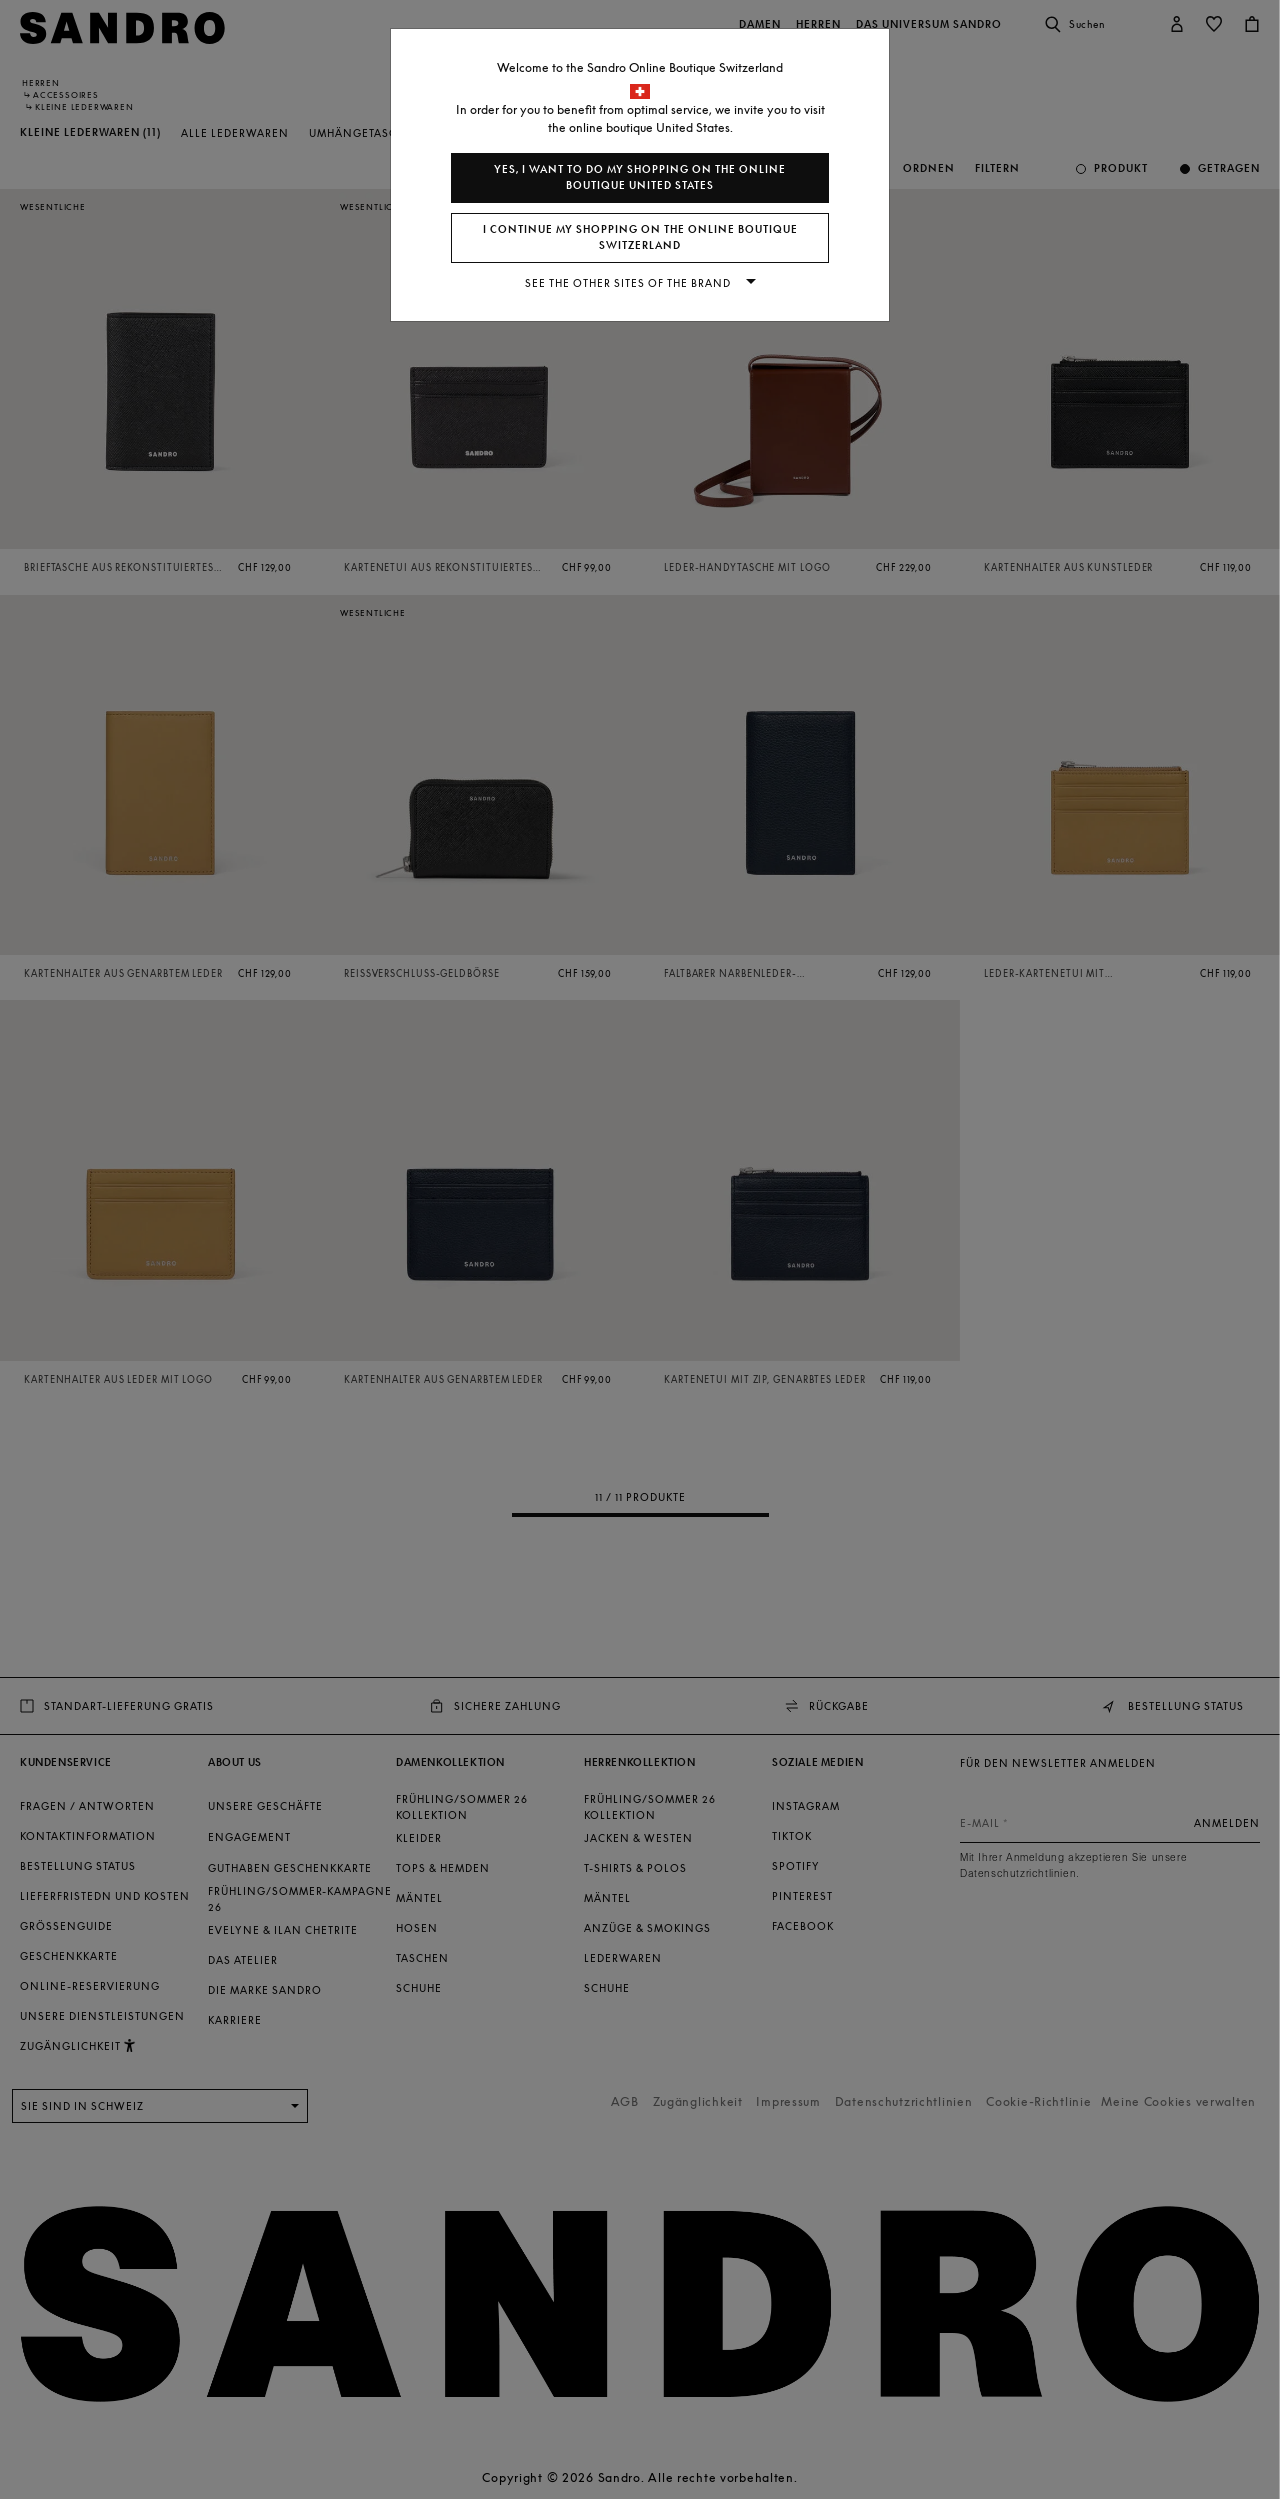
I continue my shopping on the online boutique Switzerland (640, 237)
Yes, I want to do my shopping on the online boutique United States (640, 177)
